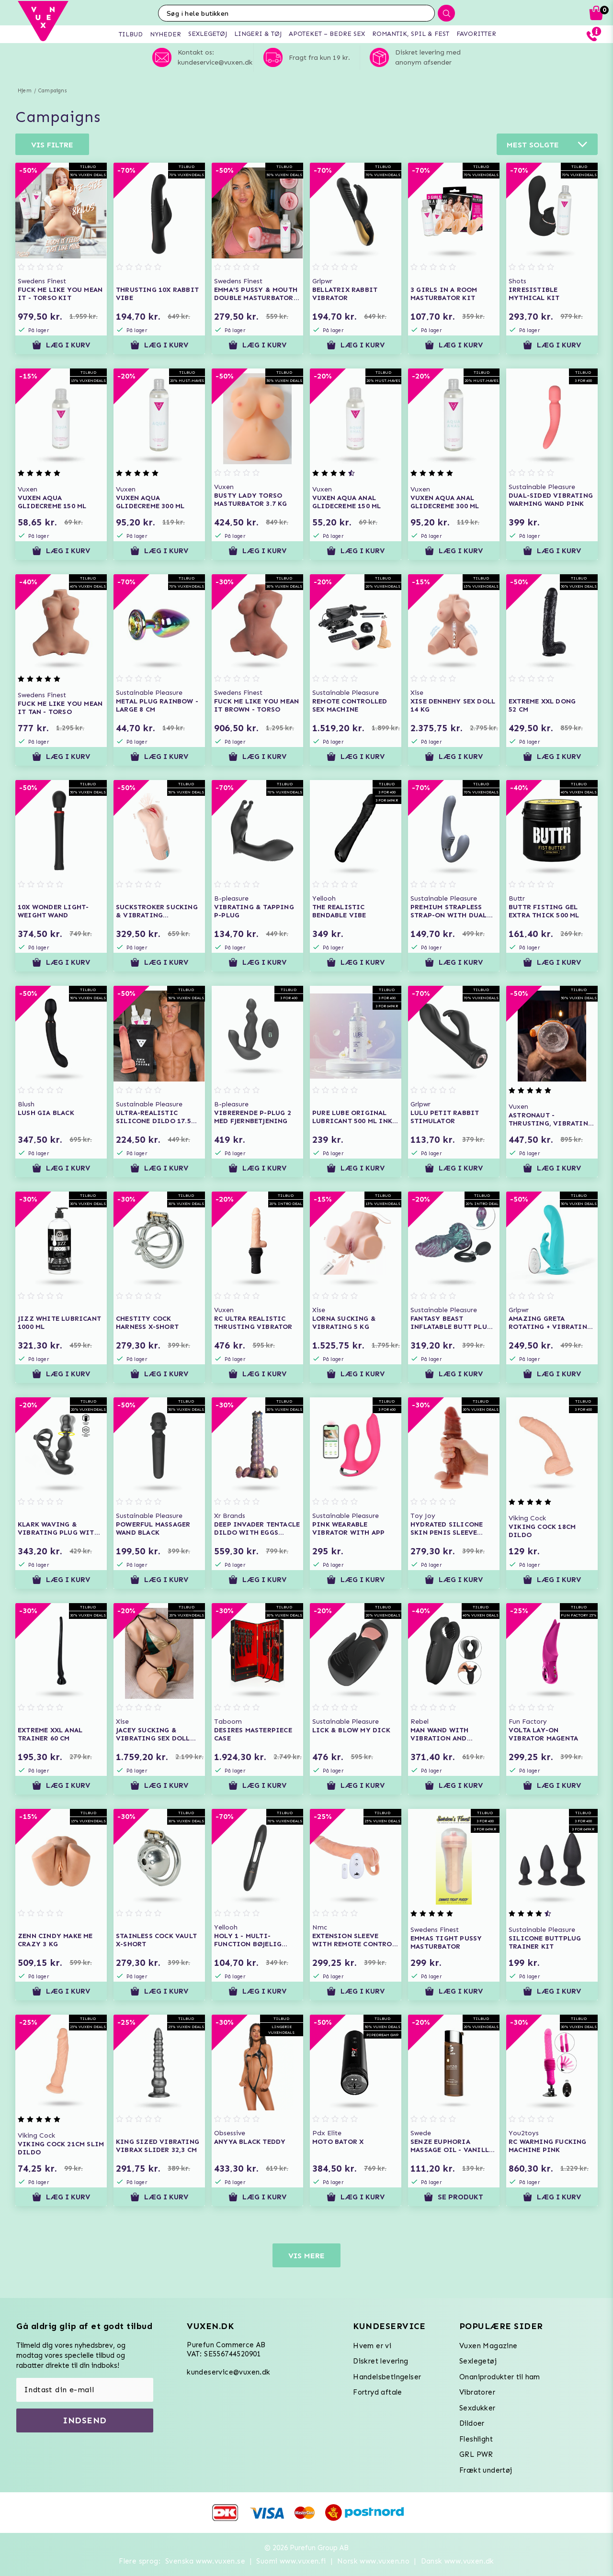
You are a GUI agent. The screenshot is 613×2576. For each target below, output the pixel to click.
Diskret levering (380, 2361)
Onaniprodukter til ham (499, 2377)
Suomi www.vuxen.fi (291, 2561)
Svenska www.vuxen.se (205, 2561)
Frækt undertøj (485, 2470)
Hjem (25, 91)
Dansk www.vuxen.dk (457, 2561)
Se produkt (453, 2197)
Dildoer (472, 2423)
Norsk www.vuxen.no (373, 2561)
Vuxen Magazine (488, 2346)
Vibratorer (477, 2392)
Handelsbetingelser (387, 2377)
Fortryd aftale (377, 2392)
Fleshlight (476, 2439)
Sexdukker (477, 2408)
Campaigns (52, 91)
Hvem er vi (372, 2346)
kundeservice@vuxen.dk (228, 2372)
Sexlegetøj (478, 2361)
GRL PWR (476, 2454)
